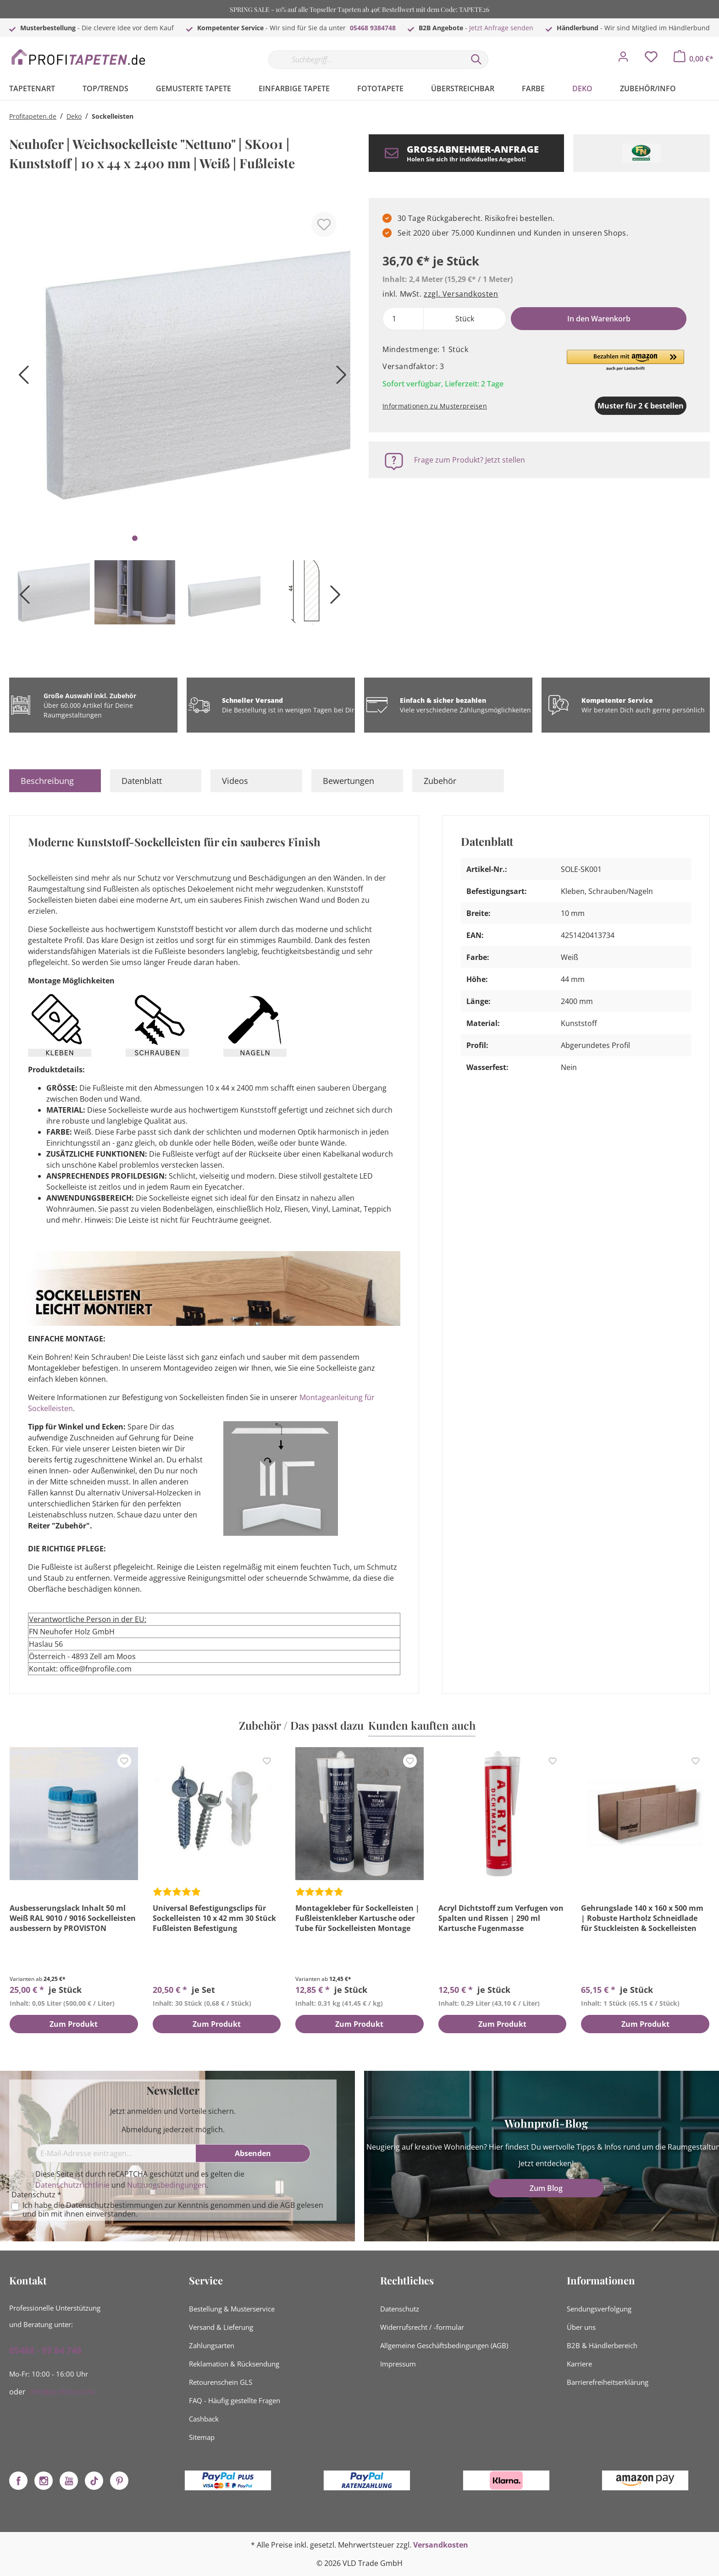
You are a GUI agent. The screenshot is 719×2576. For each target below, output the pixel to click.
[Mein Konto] (623, 59)
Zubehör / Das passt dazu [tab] (301, 1725)
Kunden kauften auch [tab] (422, 1725)
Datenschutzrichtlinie (72, 2185)
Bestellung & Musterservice (232, 2308)
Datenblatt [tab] (142, 780)
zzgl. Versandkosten (461, 294)
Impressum (398, 2363)
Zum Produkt (74, 2024)
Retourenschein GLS (220, 2382)
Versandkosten (440, 2545)
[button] (625, 361)
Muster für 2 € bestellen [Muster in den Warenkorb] (593, 406)
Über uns (581, 2327)
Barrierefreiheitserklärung (607, 2382)
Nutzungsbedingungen (166, 2185)
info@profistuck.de (62, 2392)
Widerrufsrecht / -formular (422, 2327)
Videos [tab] (235, 780)
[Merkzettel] (651, 59)
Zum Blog (546, 2188)
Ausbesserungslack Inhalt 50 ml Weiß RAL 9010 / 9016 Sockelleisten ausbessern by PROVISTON (73, 1918)
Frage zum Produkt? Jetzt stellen (469, 460)
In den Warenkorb (599, 319)
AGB (287, 2205)
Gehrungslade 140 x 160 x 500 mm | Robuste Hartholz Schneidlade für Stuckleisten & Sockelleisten (642, 1918)
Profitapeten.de (32, 116)
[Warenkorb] (693, 58)
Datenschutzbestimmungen (114, 2205)
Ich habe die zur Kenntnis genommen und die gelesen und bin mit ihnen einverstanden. (172, 2209)
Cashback (204, 2418)
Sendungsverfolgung (599, 2308)
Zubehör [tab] (440, 780)
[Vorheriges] (21, 378)
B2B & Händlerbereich (602, 2345)
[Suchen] (476, 59)
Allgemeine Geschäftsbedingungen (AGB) (444, 2345)
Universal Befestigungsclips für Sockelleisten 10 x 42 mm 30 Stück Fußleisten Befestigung (214, 1918)
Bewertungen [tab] (348, 780)
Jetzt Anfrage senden (501, 27)
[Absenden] (253, 2153)
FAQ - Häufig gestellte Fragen (234, 2400)
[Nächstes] (339, 378)
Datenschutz (399, 2308)
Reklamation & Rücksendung (234, 2363)
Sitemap (202, 2437)
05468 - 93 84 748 (45, 2350)
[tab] (55, 780)
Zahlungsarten (211, 2345)
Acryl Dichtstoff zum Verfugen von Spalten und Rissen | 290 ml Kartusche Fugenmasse (501, 1918)
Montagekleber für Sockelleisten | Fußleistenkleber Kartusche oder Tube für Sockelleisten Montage (357, 1918)
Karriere (579, 2363)
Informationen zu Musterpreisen (434, 406)
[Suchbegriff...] (366, 59)
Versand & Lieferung (221, 2327)
